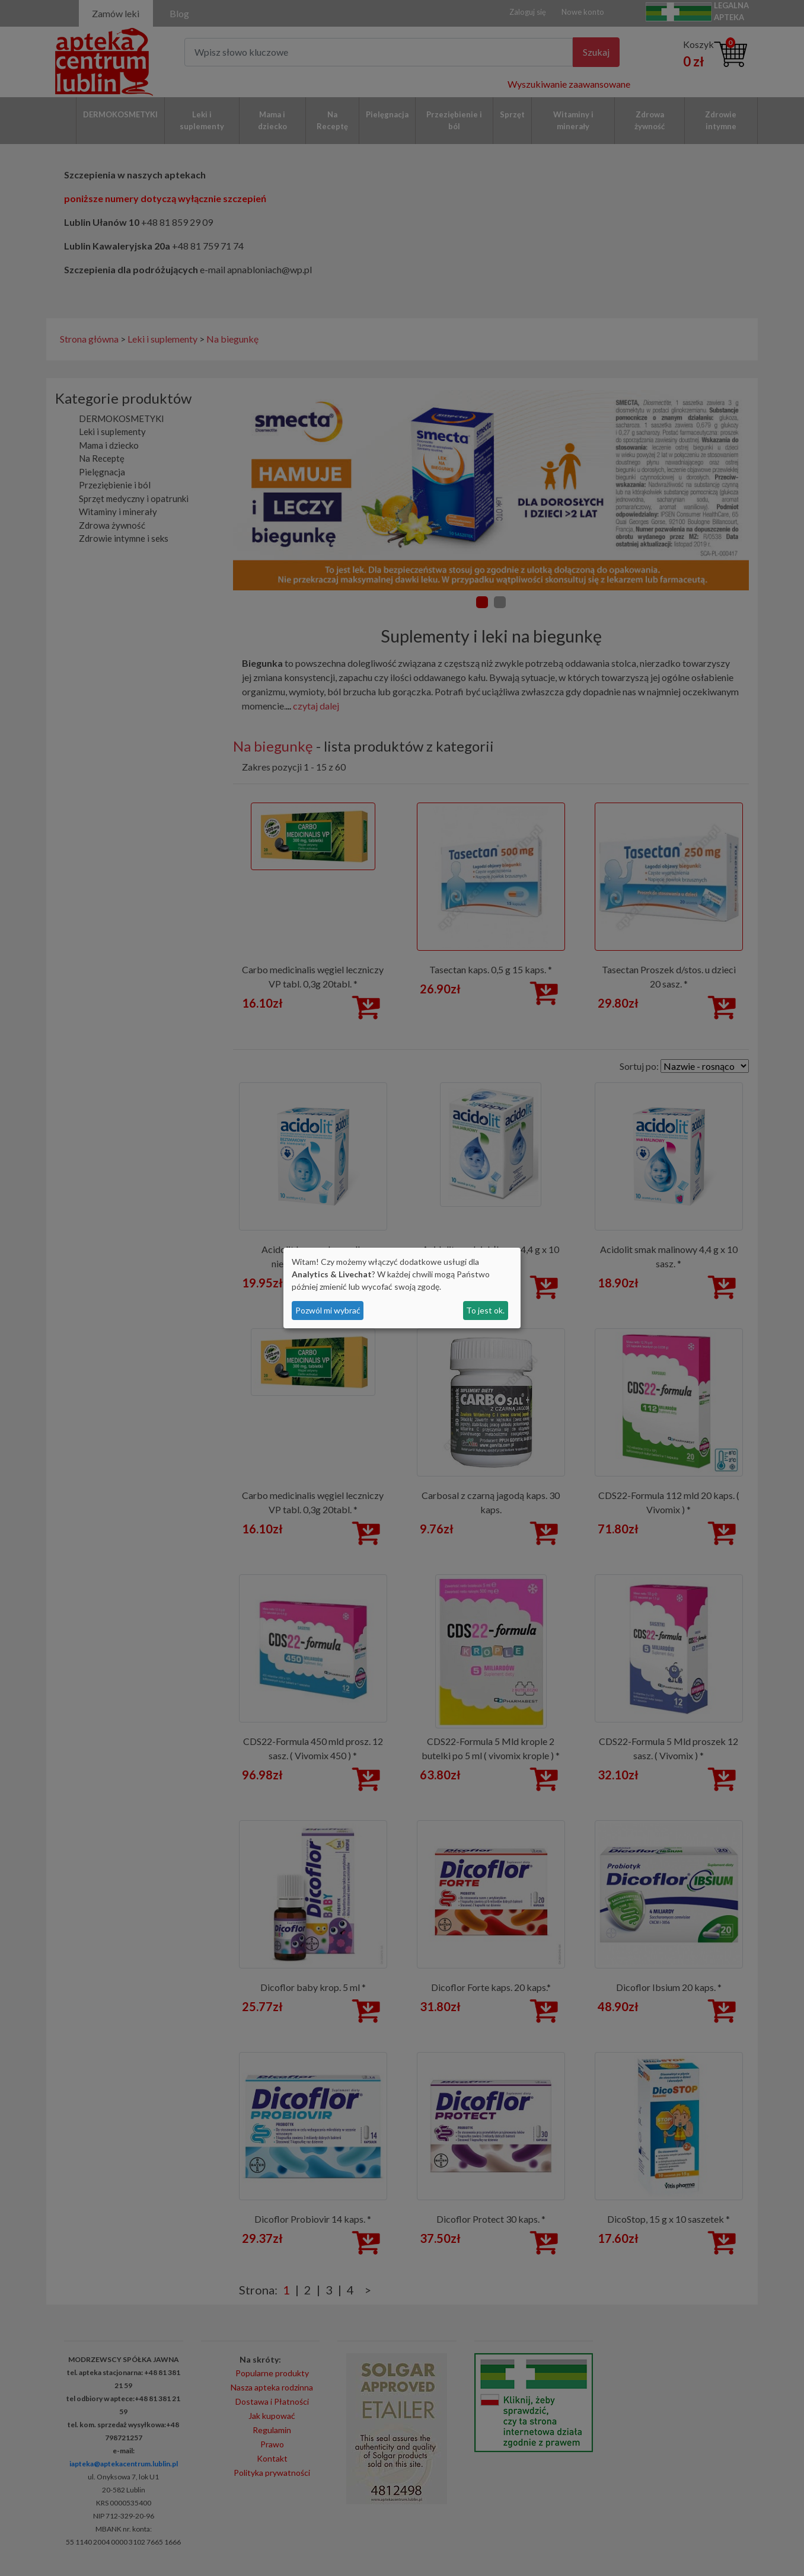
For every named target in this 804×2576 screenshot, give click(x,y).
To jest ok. (485, 1310)
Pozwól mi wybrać (327, 1310)
